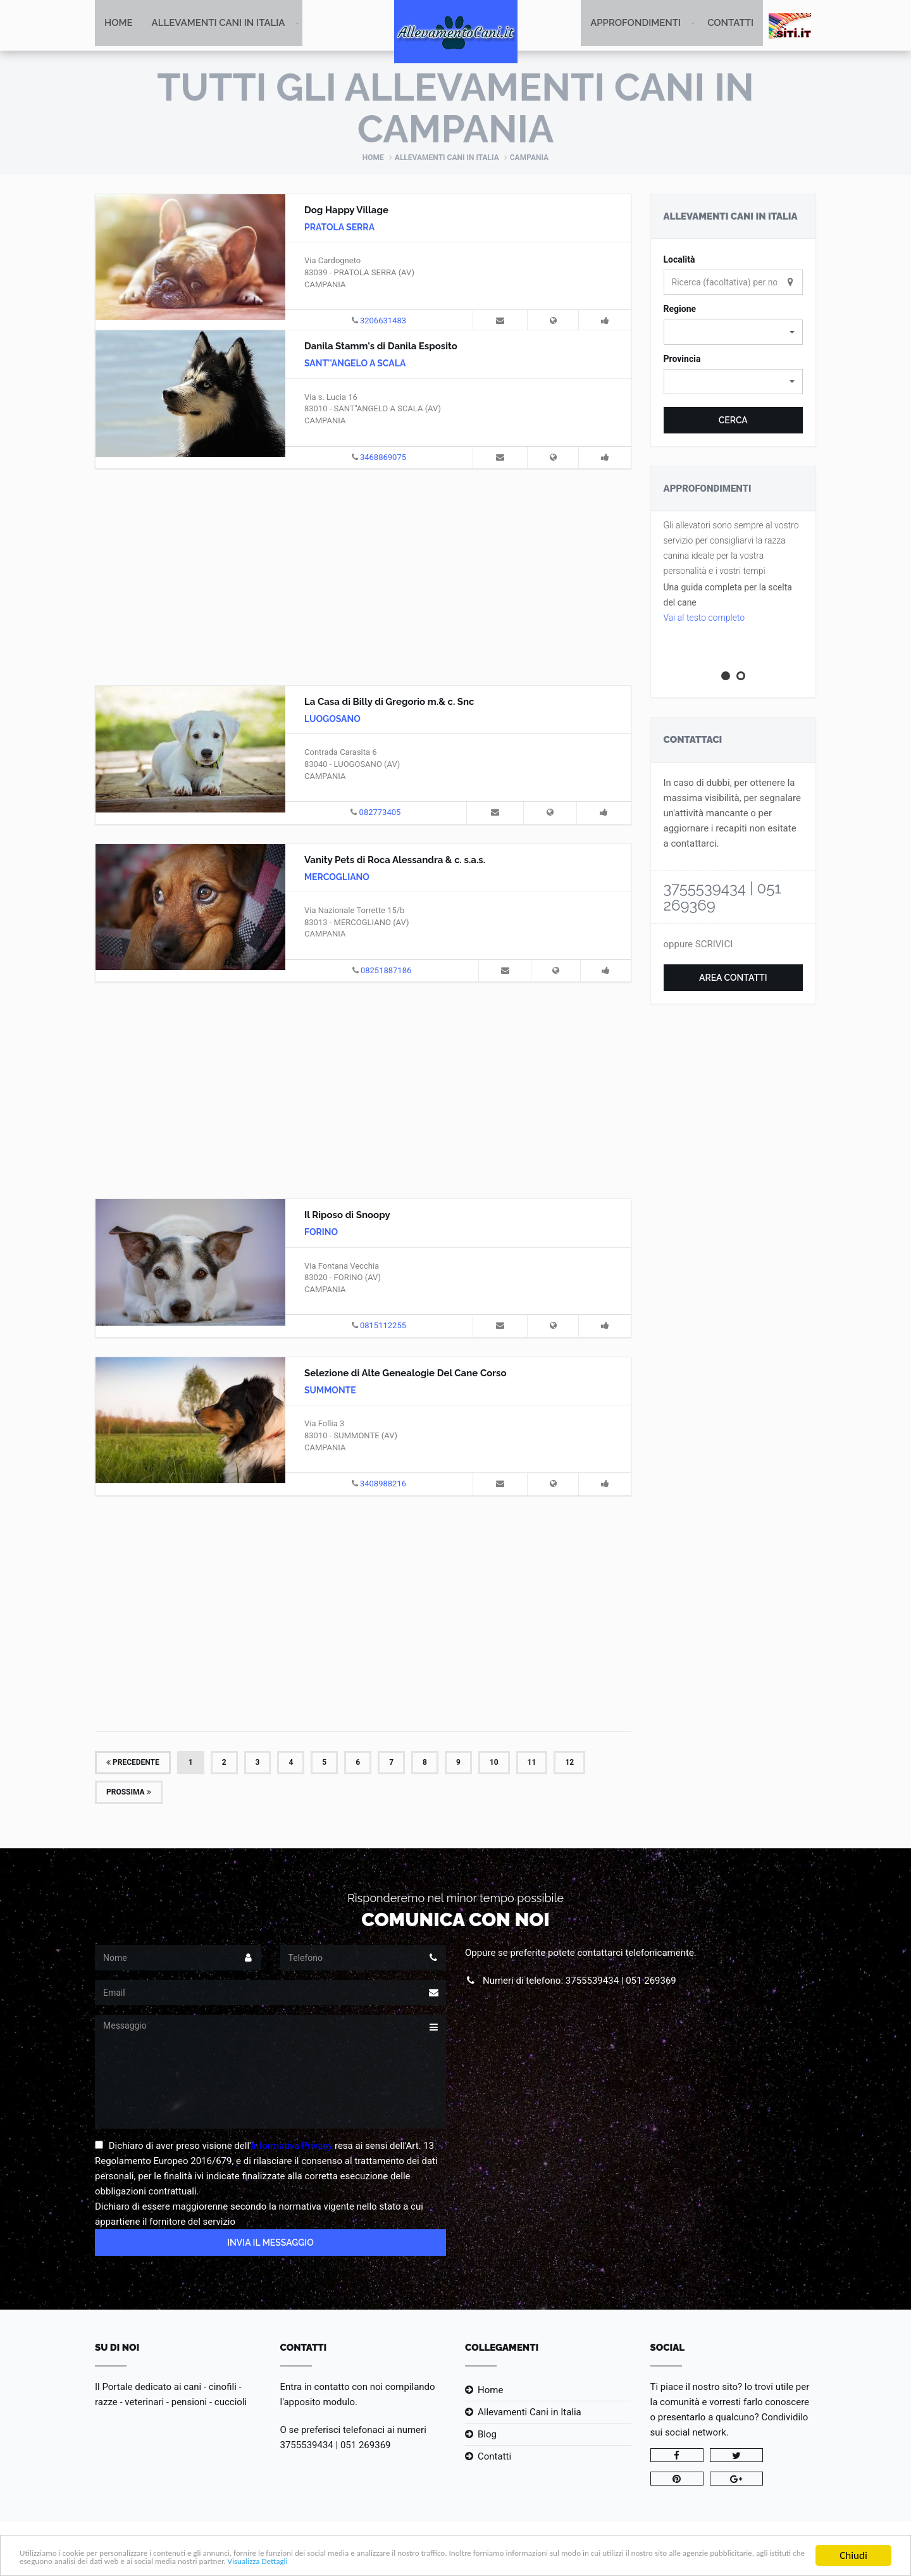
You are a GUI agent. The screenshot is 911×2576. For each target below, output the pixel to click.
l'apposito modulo (318, 2403)
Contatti (730, 25)
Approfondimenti (635, 25)
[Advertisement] (363, 576)
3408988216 (383, 1485)
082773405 (380, 813)
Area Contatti (733, 979)
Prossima (128, 1793)
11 (532, 1762)
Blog (487, 2435)
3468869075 (383, 458)
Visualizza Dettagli (564, 2561)
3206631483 (383, 322)
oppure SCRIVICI (698, 945)
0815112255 (383, 1326)
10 (494, 1762)
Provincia (682, 360)
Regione (680, 310)
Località (679, 261)
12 (569, 1762)
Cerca (733, 421)
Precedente (132, 1762)
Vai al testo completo (704, 619)
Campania (529, 158)
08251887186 (386, 971)
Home (118, 25)
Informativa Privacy (292, 2147)
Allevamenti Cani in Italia (218, 25)
